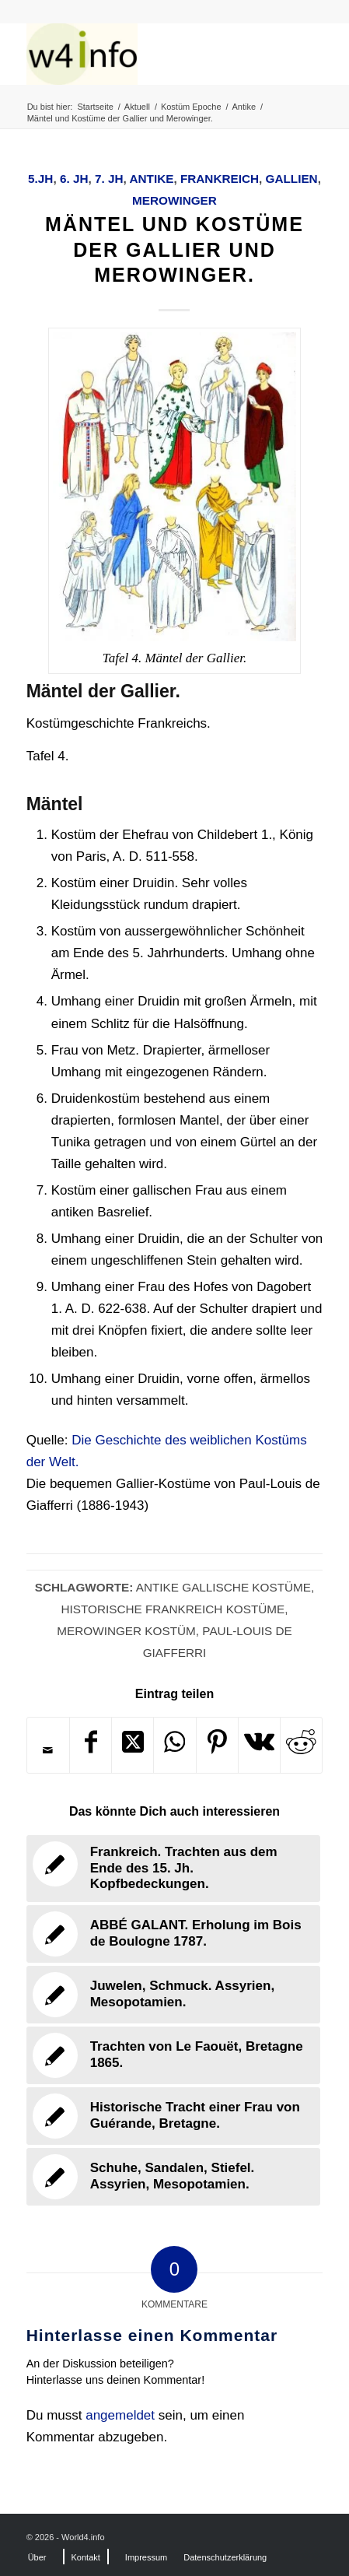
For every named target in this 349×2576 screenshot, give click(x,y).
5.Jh (40, 178)
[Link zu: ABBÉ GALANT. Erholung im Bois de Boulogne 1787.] (173, 1934)
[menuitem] (37, 2557)
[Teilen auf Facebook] (90, 1745)
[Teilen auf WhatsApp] (174, 1745)
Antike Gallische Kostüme (223, 1587)
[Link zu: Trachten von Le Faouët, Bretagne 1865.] (173, 2055)
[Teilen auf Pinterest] (217, 1745)
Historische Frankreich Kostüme (172, 1609)
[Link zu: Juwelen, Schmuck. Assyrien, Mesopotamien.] (173, 1994)
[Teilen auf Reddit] (301, 1745)
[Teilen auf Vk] (259, 1745)
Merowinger (174, 200)
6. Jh (74, 178)
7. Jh (109, 178)
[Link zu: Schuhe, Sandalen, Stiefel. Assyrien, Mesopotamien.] (173, 2177)
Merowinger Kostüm (126, 1630)
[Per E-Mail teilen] (48, 1750)
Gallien (292, 178)
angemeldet (120, 2415)
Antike (151, 178)
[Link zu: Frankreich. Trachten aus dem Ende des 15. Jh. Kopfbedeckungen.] (173, 1868)
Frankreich (219, 178)
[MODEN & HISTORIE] (144, 54)
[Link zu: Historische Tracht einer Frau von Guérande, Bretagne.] (173, 2116)
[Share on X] (132, 1745)
